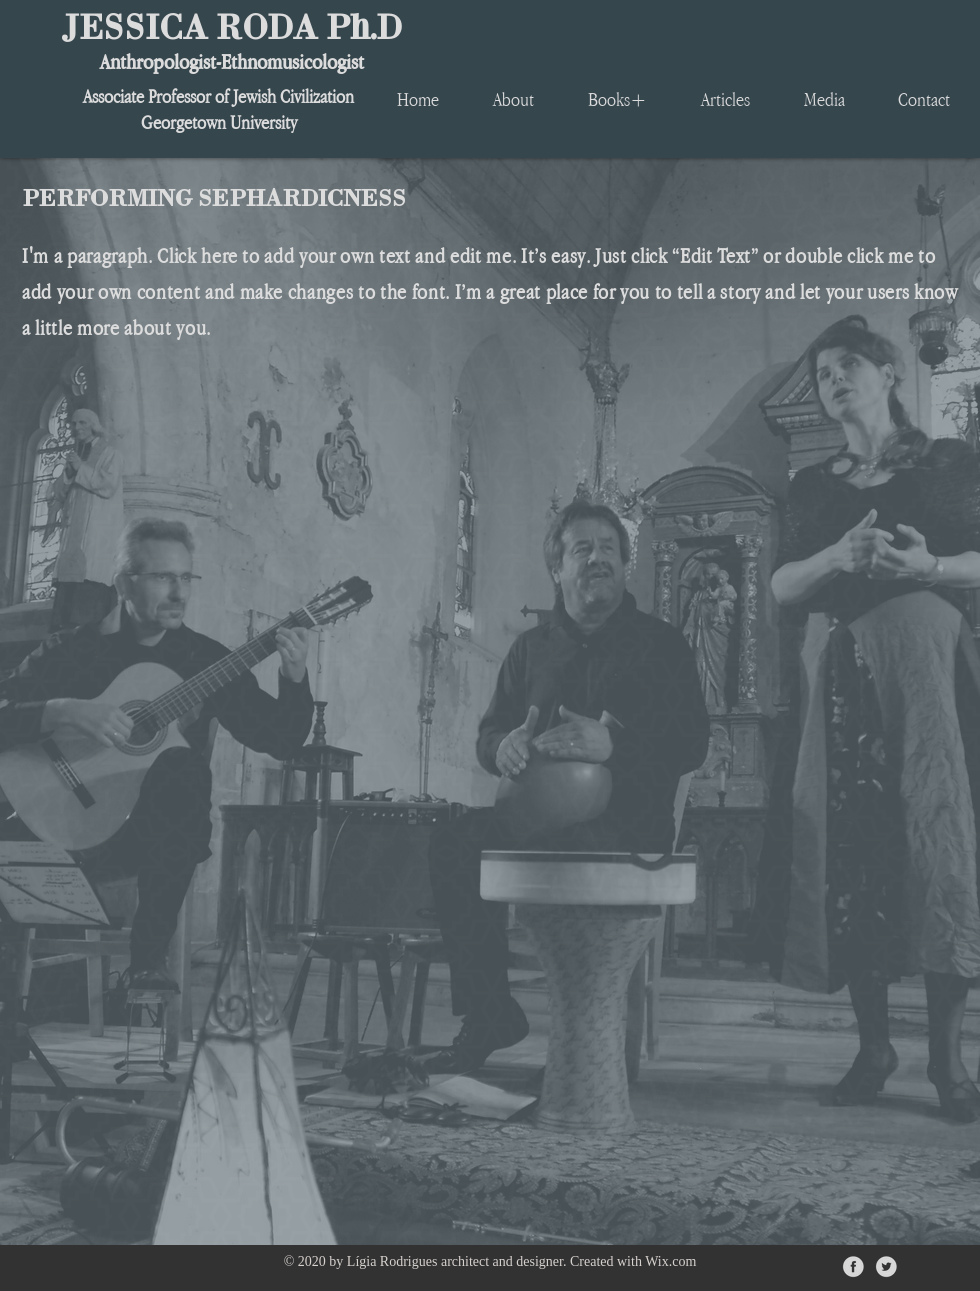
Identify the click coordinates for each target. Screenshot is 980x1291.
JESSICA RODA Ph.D (231, 25)
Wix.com (670, 1261)
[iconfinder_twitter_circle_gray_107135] (886, 1266)
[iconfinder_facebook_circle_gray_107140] (853, 1266)
